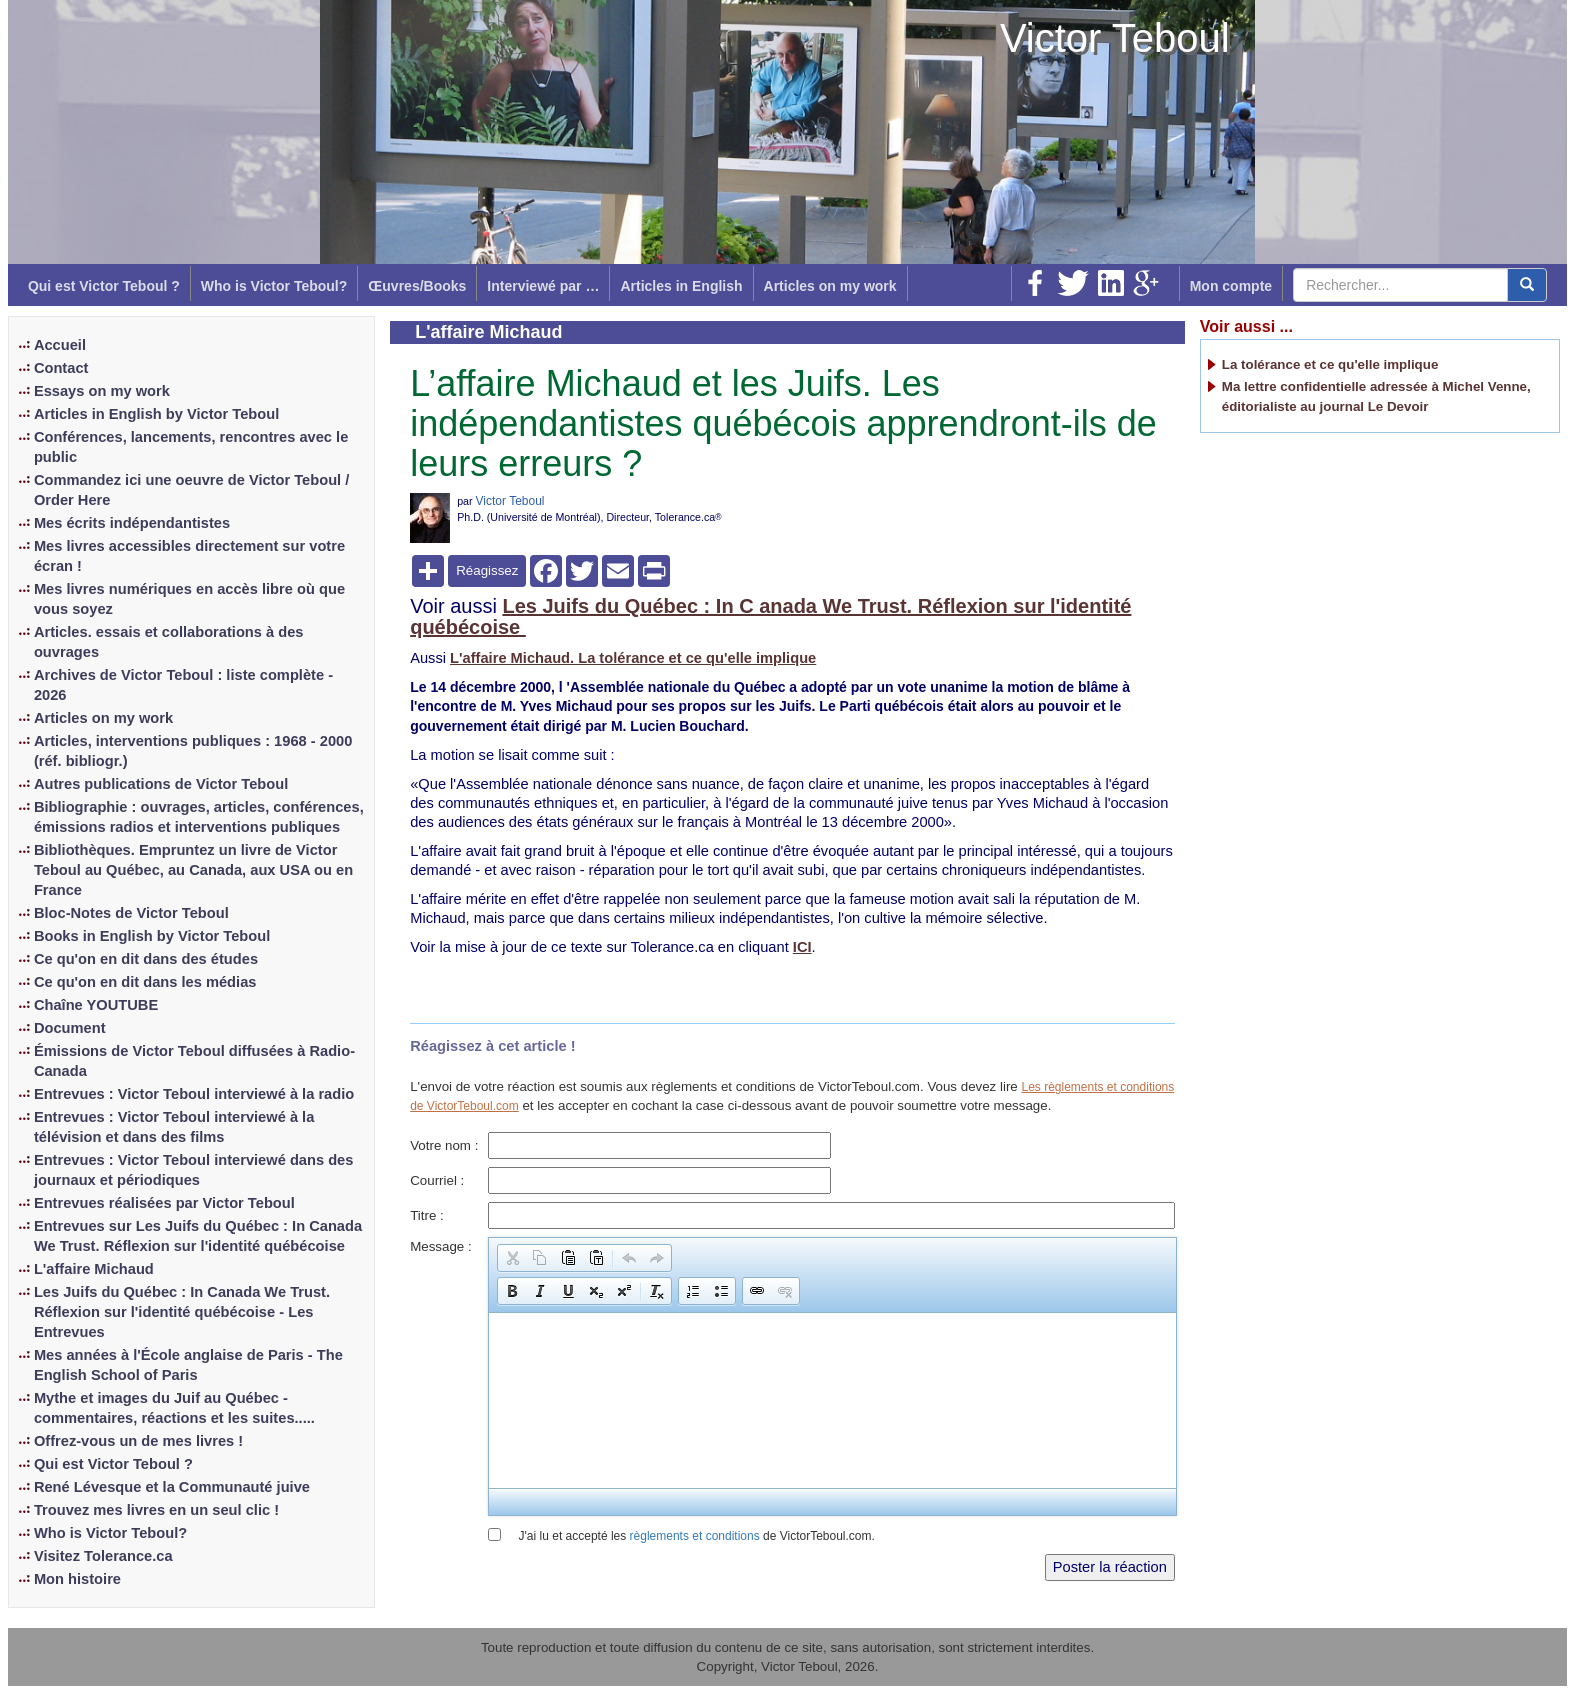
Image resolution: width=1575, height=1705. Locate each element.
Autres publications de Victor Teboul (161, 784)
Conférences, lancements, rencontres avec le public (191, 447)
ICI (802, 947)
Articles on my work (830, 286)
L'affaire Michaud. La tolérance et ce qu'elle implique (633, 658)
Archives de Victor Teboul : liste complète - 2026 (183, 685)
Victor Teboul (1115, 38)
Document (70, 1028)
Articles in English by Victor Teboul (156, 414)
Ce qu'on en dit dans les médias (145, 982)
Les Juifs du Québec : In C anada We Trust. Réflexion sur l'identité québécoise (770, 616)
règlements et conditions (695, 1536)
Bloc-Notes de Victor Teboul (131, 913)
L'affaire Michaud (94, 1269)
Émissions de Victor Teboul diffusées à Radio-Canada (194, 1061)
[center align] (1527, 285)
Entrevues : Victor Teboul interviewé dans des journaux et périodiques (194, 1170)
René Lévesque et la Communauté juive (172, 1487)
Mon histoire (77, 1579)
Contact (61, 368)
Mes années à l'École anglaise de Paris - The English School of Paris (188, 1365)
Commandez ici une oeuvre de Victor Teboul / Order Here (191, 490)
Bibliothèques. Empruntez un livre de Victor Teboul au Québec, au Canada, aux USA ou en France (193, 870)
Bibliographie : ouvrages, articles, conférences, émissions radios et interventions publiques (199, 817)
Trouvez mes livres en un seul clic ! (156, 1510)
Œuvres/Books (417, 286)
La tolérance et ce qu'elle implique (1330, 364)
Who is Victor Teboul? (274, 286)
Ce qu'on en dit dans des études (146, 959)
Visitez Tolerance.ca (103, 1556)
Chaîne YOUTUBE (96, 1005)
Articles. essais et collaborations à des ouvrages (169, 642)
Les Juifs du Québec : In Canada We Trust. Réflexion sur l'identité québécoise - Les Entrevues (182, 1312)
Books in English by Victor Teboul (152, 936)
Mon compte (1231, 286)
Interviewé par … (543, 286)
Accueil (60, 345)
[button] (512, 1258)
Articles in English (681, 286)
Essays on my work (102, 391)
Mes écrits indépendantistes (132, 523)
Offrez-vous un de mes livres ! (138, 1441)
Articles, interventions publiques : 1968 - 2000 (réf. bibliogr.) (193, 751)
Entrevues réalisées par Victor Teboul (164, 1203)
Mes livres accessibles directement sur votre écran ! (189, 556)
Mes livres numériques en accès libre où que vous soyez (189, 599)
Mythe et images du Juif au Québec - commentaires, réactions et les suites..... (174, 1408)
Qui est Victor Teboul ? (104, 286)
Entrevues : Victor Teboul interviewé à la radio (194, 1094)
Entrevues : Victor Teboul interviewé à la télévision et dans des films (174, 1127)
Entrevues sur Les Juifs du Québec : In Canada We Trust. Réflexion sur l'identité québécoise (198, 1236)
